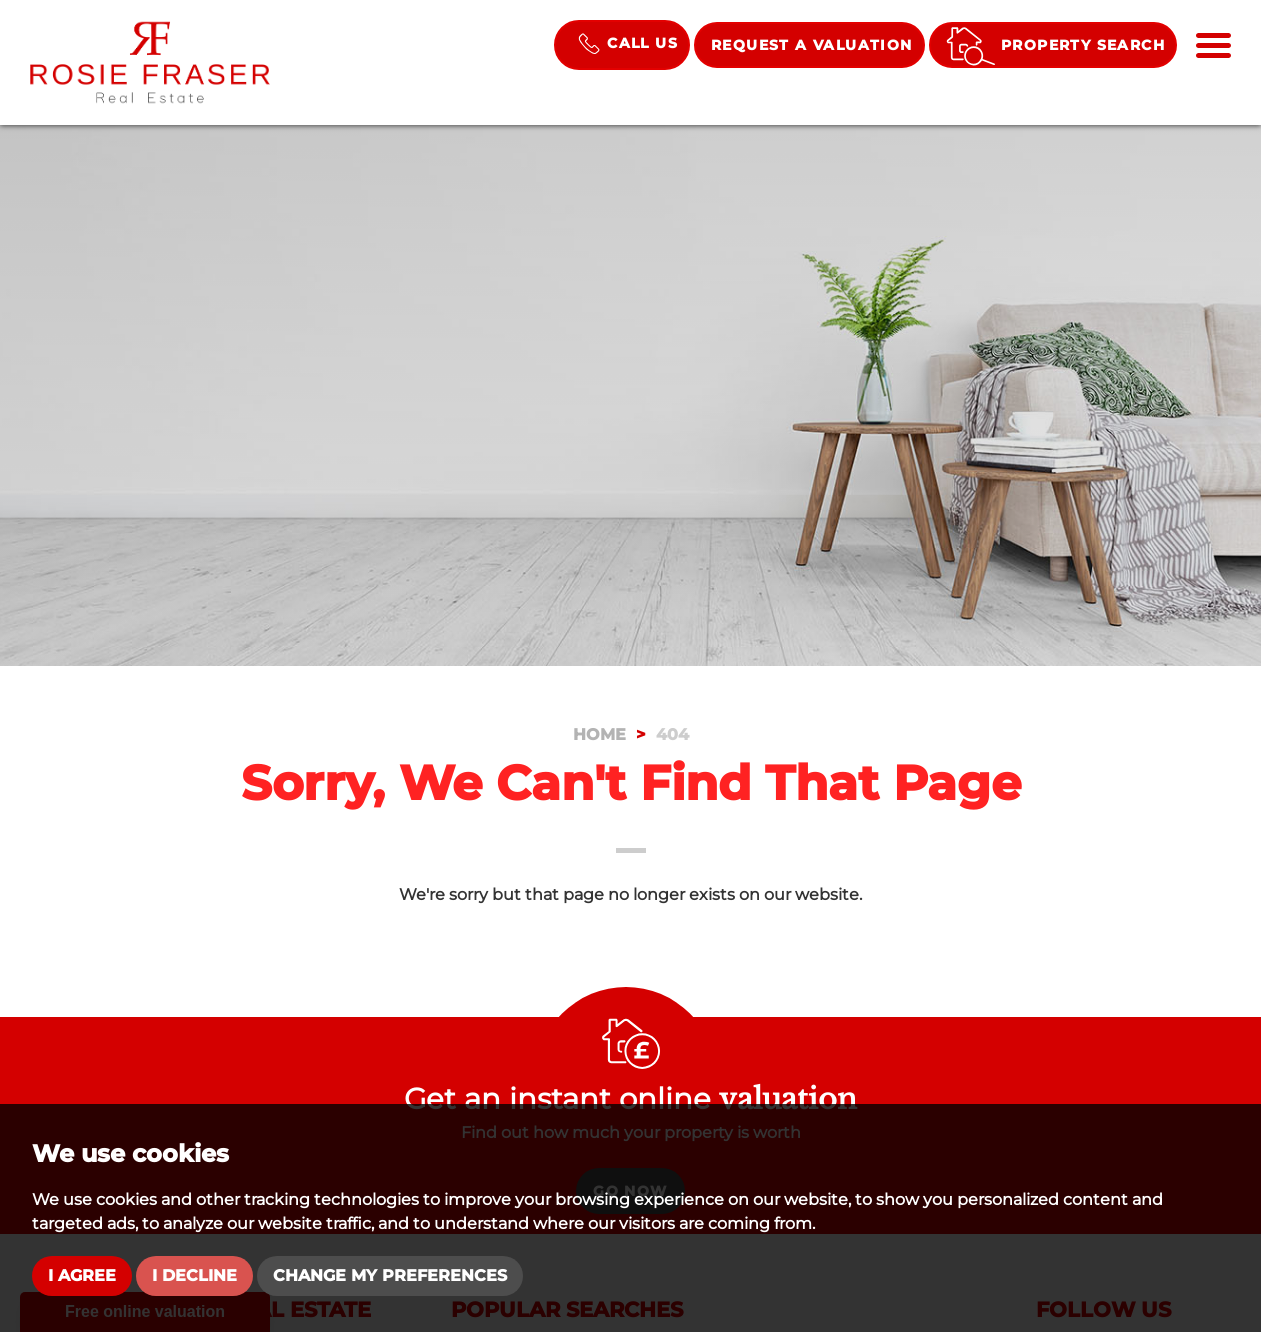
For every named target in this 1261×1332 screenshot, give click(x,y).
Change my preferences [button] (390, 1275)
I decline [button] (194, 1275)
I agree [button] (82, 1275)
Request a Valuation (812, 45)
